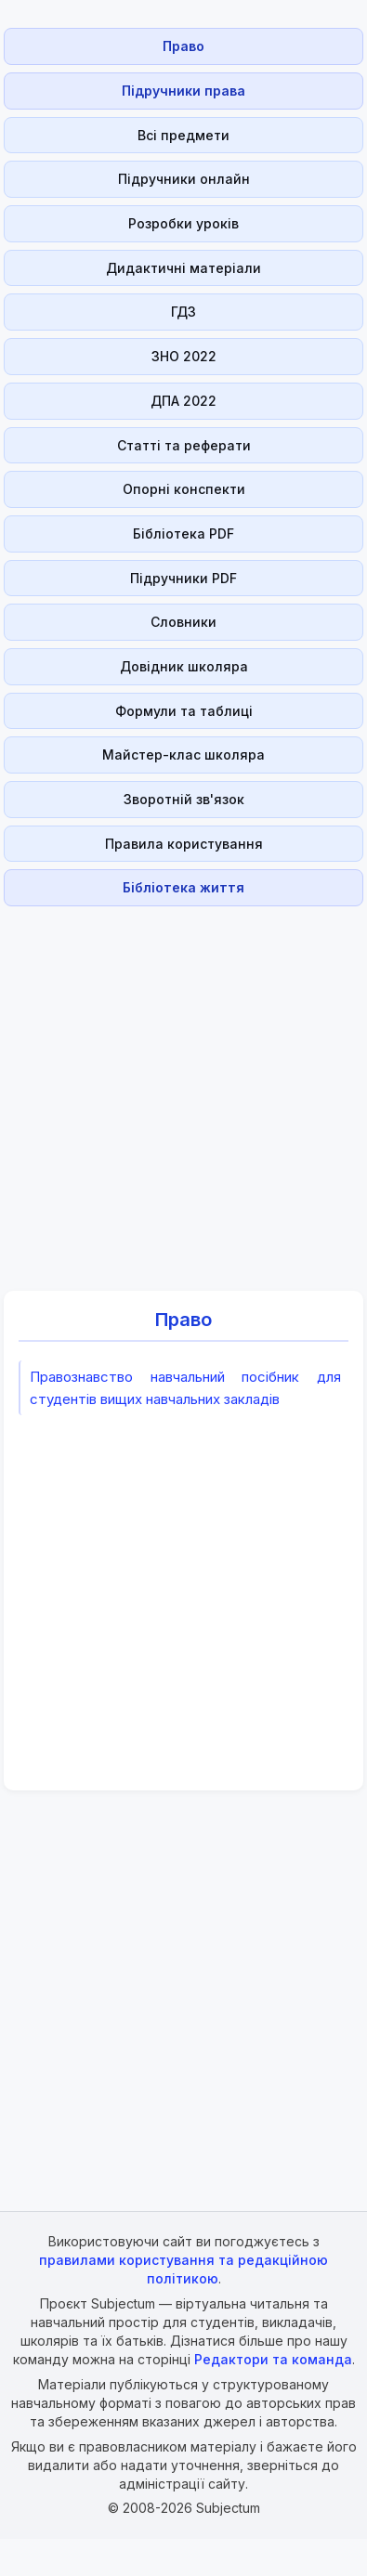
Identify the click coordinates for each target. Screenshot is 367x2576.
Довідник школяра (184, 666)
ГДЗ (183, 311)
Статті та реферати (184, 445)
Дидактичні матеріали (183, 268)
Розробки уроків (183, 223)
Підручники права (183, 90)
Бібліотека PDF (183, 533)
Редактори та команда (273, 2359)
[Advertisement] (178, 1088)
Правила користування (184, 844)
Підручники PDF (183, 578)
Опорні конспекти (184, 489)
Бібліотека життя (183, 887)
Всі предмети (183, 135)
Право (183, 46)
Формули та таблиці (184, 711)
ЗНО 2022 (183, 356)
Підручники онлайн (184, 179)
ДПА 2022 (183, 401)
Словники (183, 622)
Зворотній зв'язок (184, 799)
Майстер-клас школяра (183, 754)
